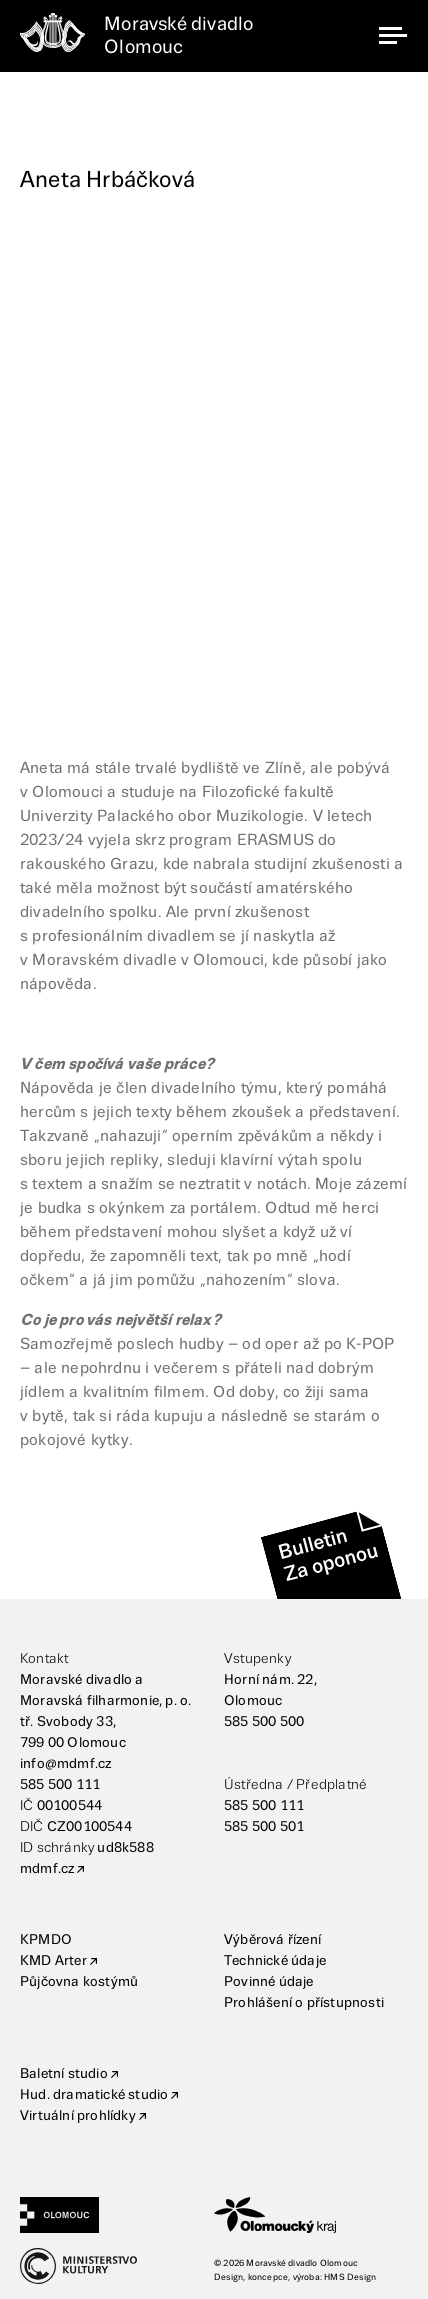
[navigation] (393, 36)
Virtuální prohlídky (78, 2116)
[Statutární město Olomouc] (117, 2215)
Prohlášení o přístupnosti (304, 2003)
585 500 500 (264, 1722)
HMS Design (350, 2277)
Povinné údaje (269, 1982)
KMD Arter (53, 1961)
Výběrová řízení (272, 1940)
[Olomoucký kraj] (311, 2215)
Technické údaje (275, 1961)
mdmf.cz (47, 1869)
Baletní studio (64, 2074)
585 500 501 (264, 1827)
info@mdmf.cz (65, 1764)
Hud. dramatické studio (94, 2095)
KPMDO (46, 1940)
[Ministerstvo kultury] (117, 2266)
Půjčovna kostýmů (79, 1982)
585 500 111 (60, 1785)
